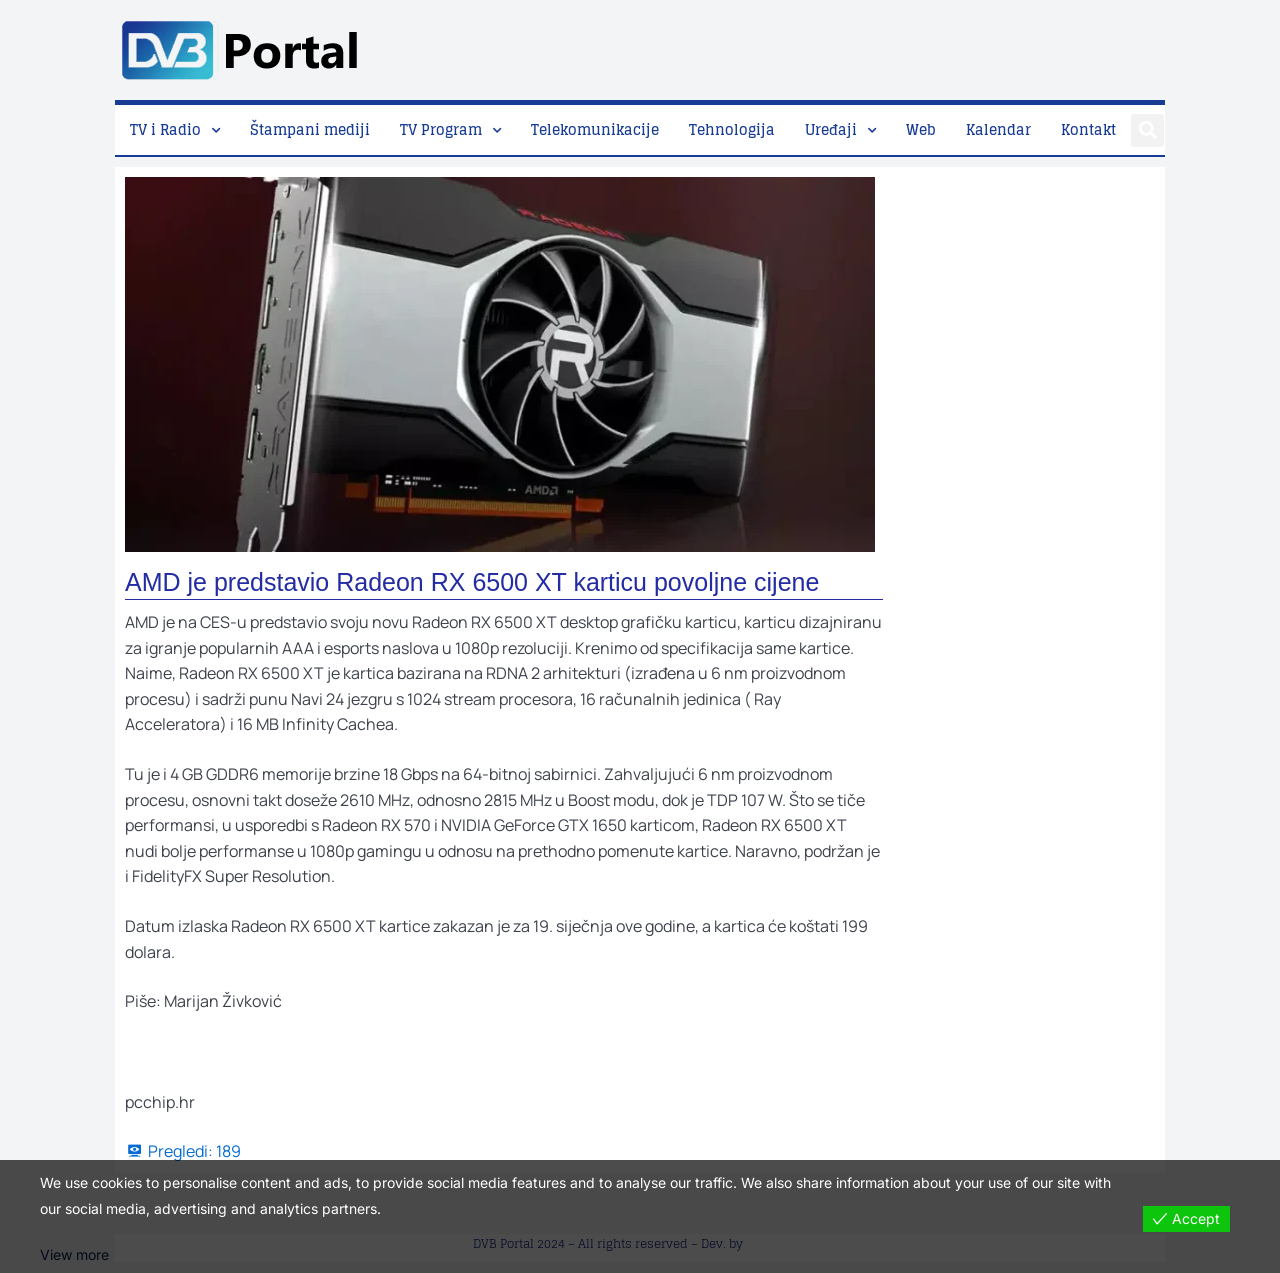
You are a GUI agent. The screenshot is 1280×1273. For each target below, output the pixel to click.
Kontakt (1088, 129)
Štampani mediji (310, 129)
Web (921, 129)
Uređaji (831, 129)
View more (74, 1254)
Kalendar (998, 129)
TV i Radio (165, 129)
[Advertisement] (801, 46)
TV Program (441, 129)
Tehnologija (732, 129)
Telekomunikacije (595, 129)
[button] (1147, 130)
